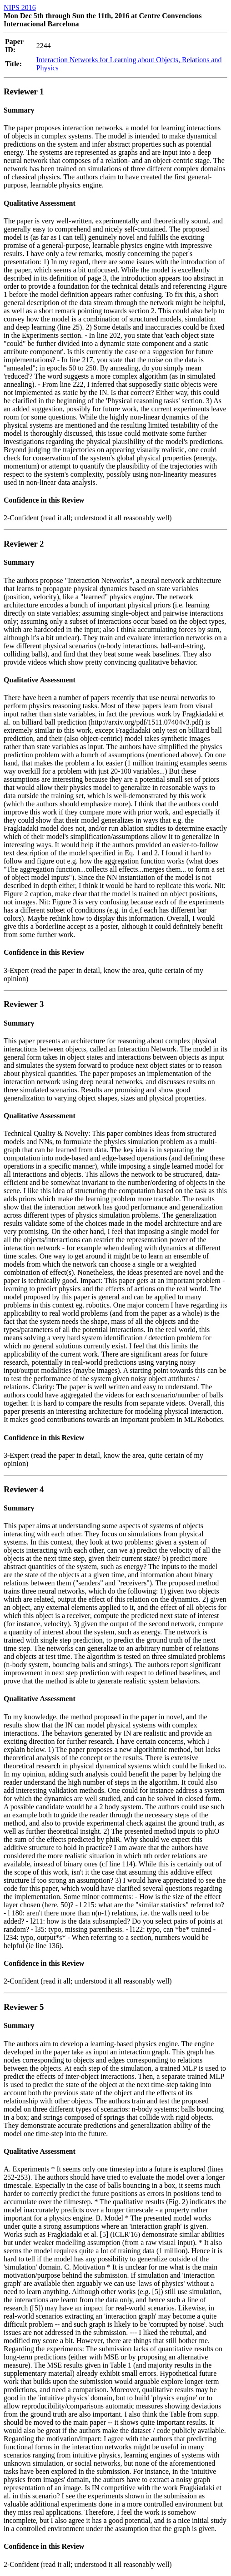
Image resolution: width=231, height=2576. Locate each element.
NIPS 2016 (20, 7)
